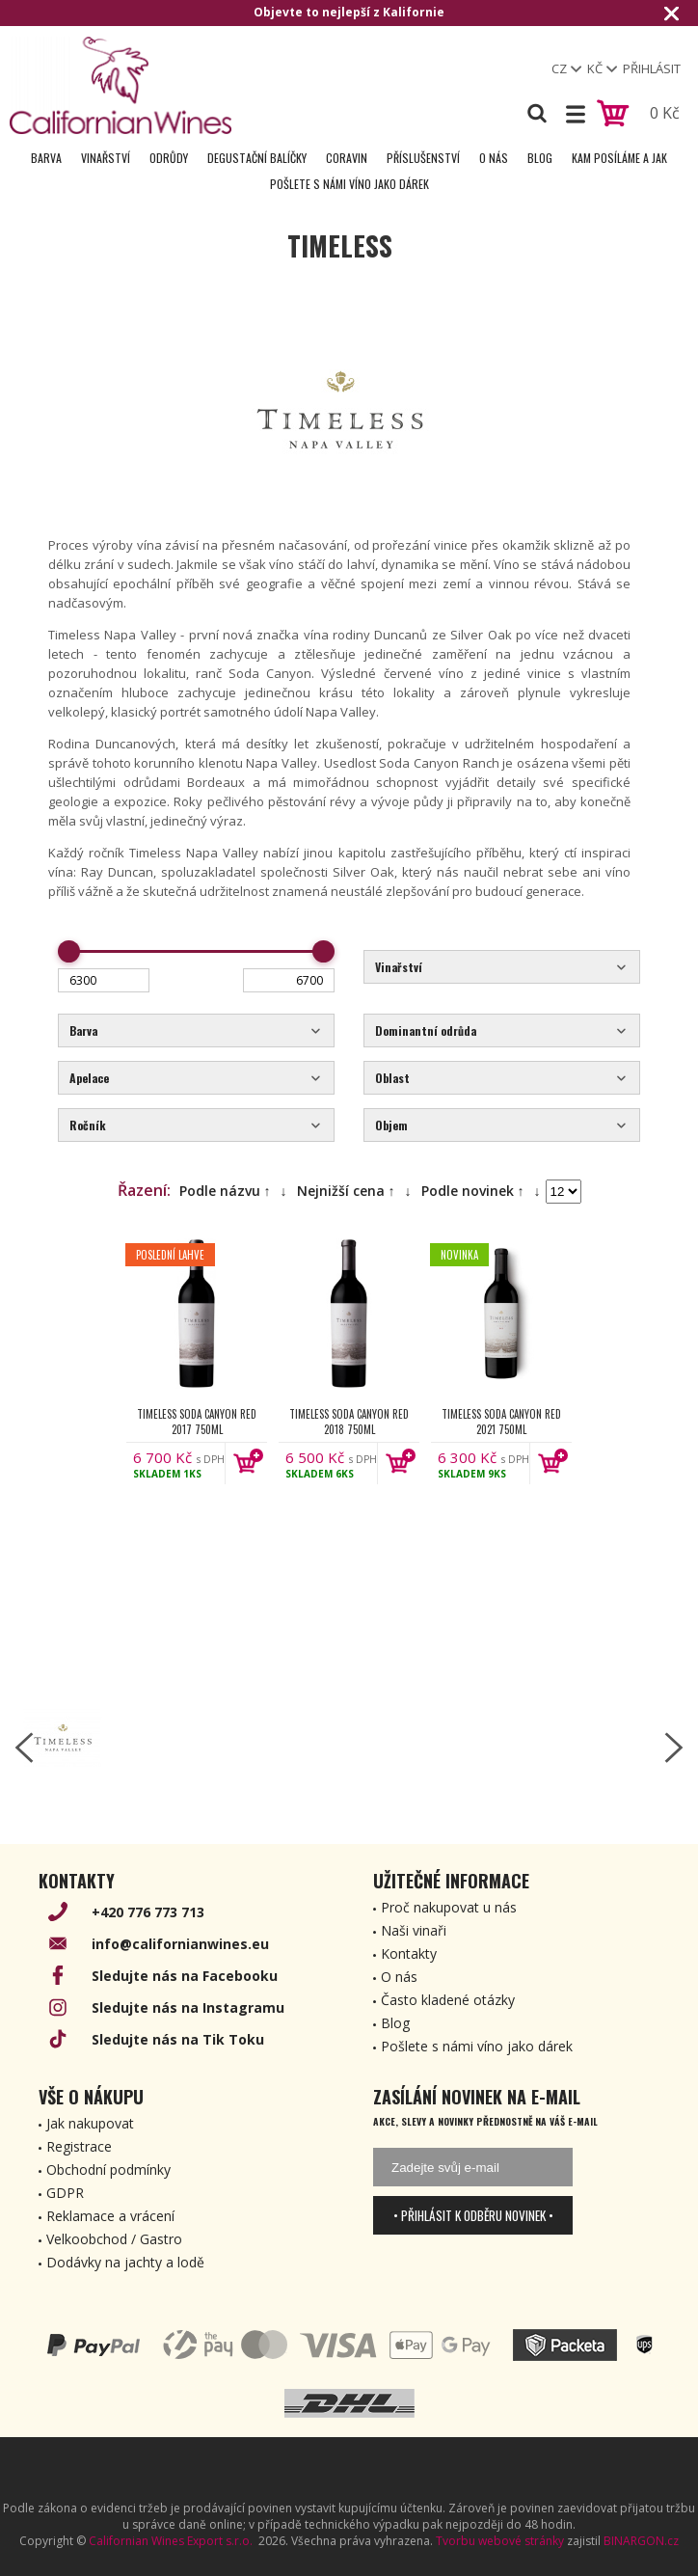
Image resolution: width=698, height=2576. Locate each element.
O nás (493, 157)
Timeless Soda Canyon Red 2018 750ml (349, 1421)
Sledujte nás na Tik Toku (178, 2039)
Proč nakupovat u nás (449, 1907)
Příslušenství (423, 157)
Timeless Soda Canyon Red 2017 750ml (196, 1421)
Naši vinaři (413, 1930)
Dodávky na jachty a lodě (125, 2262)
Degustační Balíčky (257, 157)
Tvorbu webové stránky (500, 2541)
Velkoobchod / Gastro (114, 2239)
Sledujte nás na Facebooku (185, 1975)
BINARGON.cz (641, 2541)
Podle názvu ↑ (225, 1190)
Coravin (346, 157)
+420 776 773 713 (148, 1912)
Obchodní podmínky (108, 2169)
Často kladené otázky (448, 2000)
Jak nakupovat (90, 2123)
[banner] (120, 85)
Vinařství (105, 157)
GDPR (65, 2192)
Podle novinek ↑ (472, 1190)
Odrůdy (168, 157)
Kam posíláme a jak (619, 157)
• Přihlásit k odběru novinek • (473, 2215)
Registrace (79, 2146)
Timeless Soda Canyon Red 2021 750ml (501, 1421)
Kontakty (409, 1953)
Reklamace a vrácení (110, 2216)
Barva (46, 157)
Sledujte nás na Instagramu (188, 2007)
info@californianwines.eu (180, 1944)
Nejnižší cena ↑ (346, 1190)
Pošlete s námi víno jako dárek (349, 184)
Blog (539, 157)
